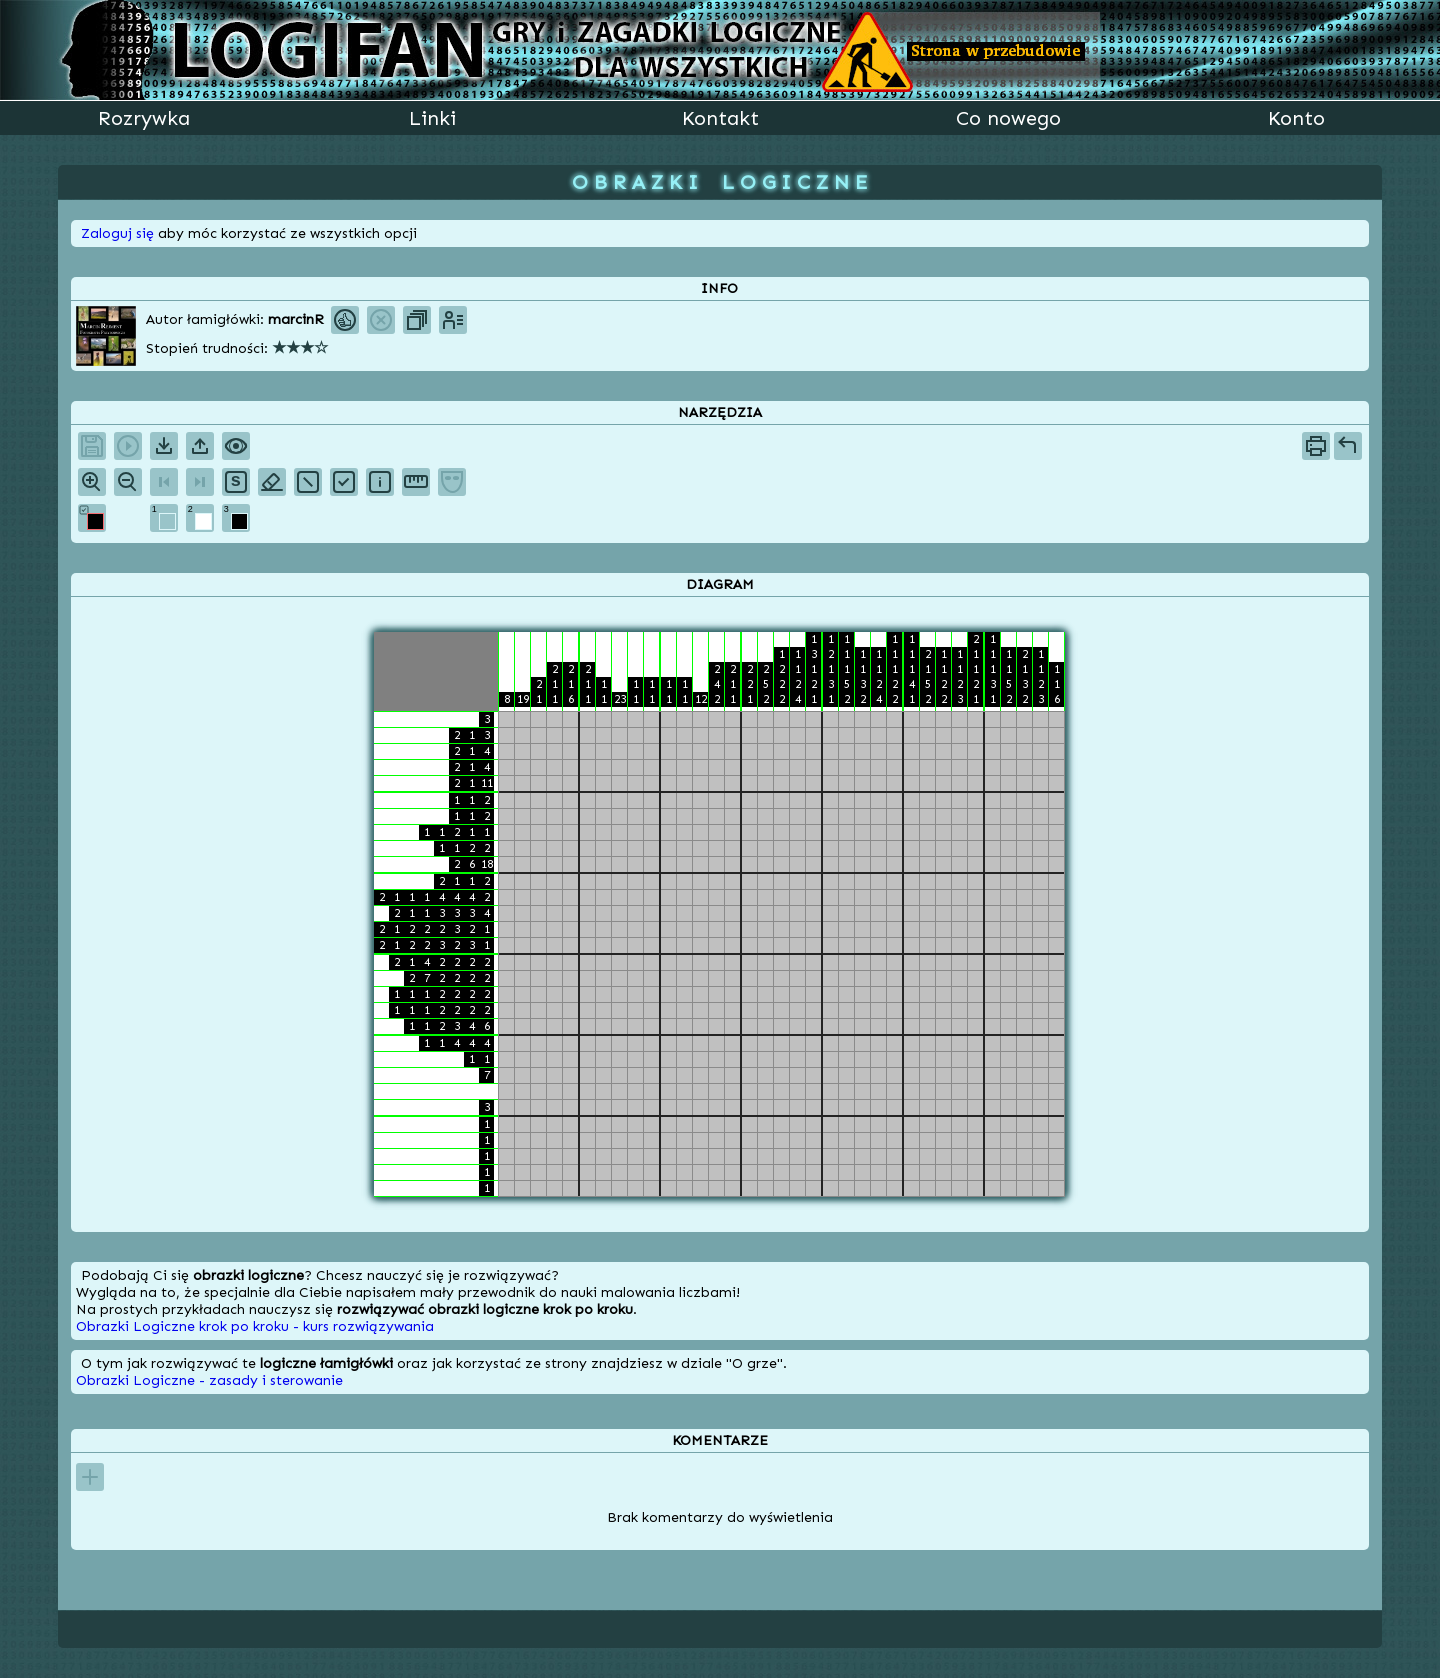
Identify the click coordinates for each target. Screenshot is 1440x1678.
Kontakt (720, 118)
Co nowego (1008, 118)
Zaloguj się (117, 233)
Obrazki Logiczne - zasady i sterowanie (209, 1380)
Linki (432, 118)
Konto (1296, 118)
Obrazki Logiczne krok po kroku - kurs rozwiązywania (255, 1326)
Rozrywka (144, 118)
